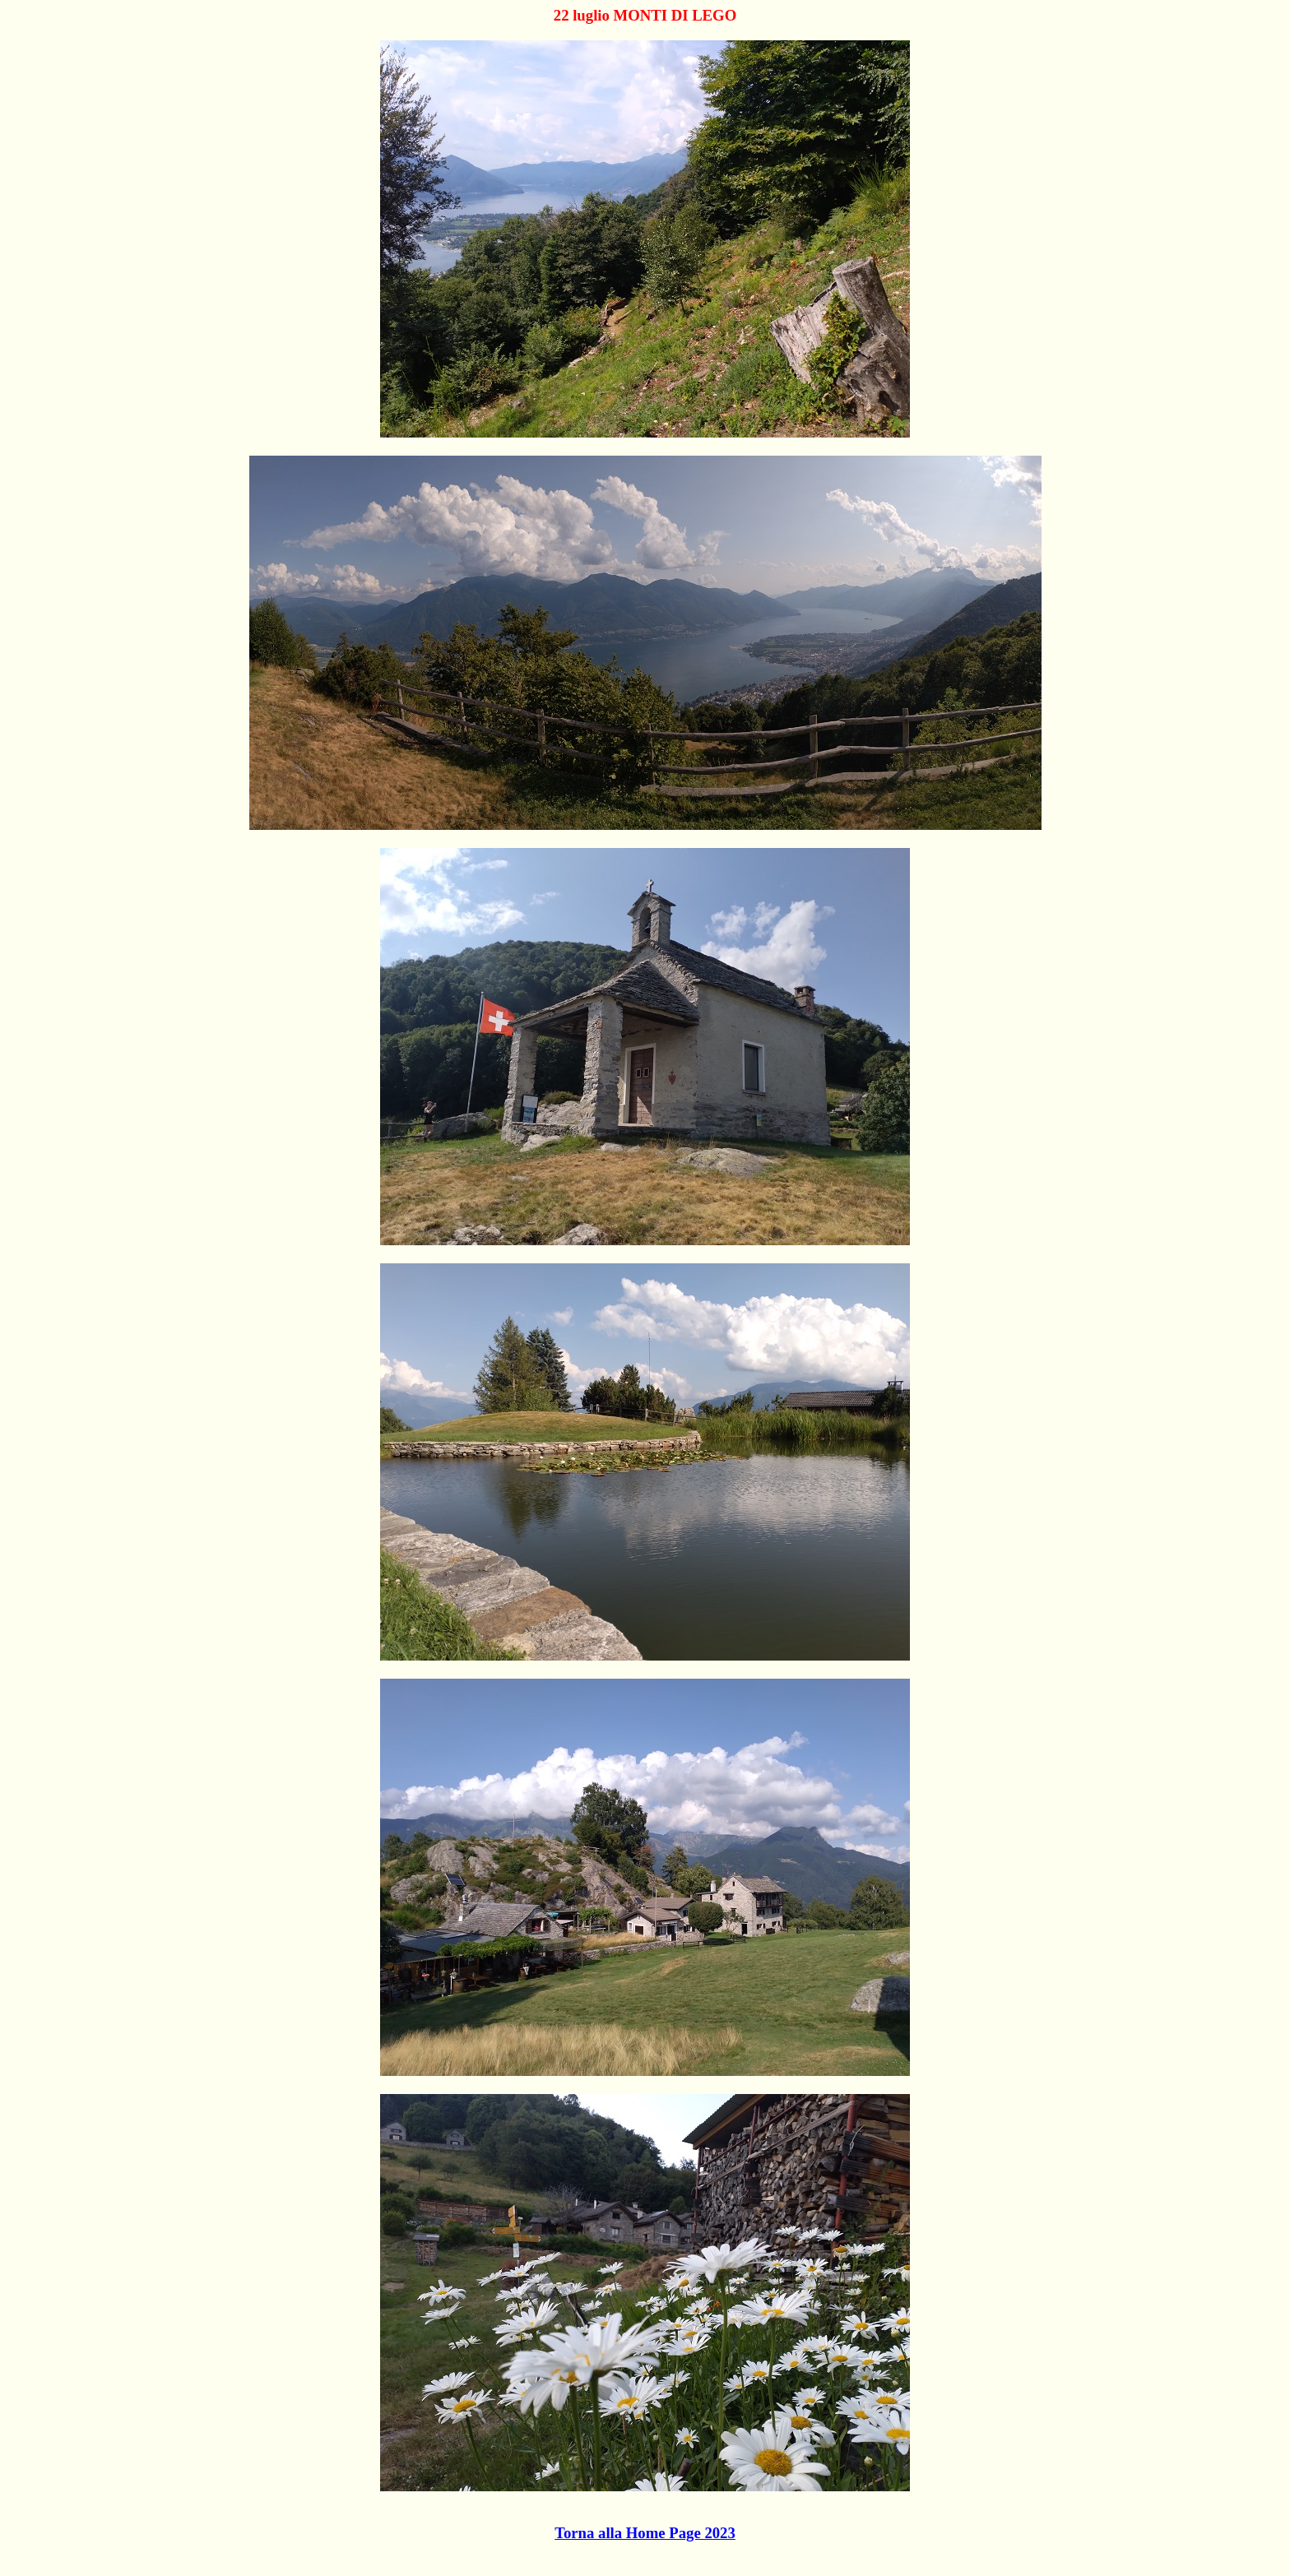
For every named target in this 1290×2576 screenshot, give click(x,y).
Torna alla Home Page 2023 (645, 2532)
